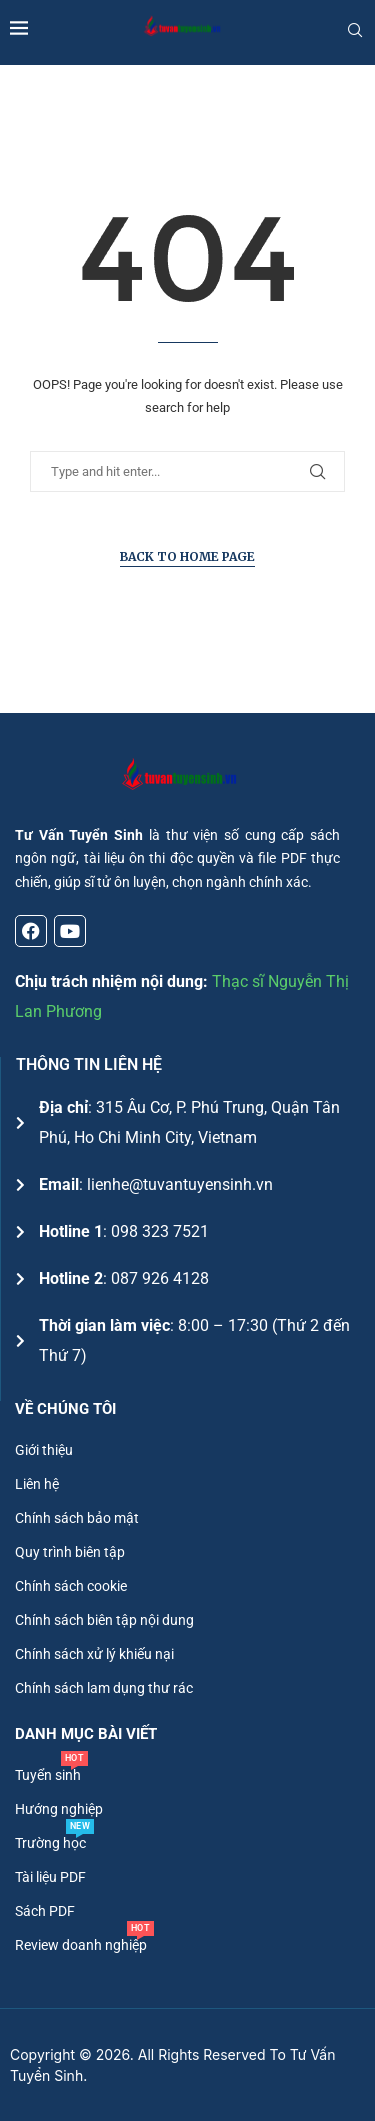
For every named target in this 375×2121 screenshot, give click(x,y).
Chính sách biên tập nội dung (104, 1620)
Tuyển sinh (48, 1775)
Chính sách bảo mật (77, 1518)
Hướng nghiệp (59, 1809)
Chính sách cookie (71, 1586)
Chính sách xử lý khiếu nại (94, 1654)
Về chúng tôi (65, 1409)
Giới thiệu (44, 1450)
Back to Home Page (187, 556)
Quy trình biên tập (70, 1552)
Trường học (50, 1843)
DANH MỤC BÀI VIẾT (86, 1734)
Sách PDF (45, 1911)
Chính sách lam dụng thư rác (104, 1688)
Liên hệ (37, 1484)
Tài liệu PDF (50, 1877)
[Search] (355, 30)
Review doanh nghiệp (81, 1945)
